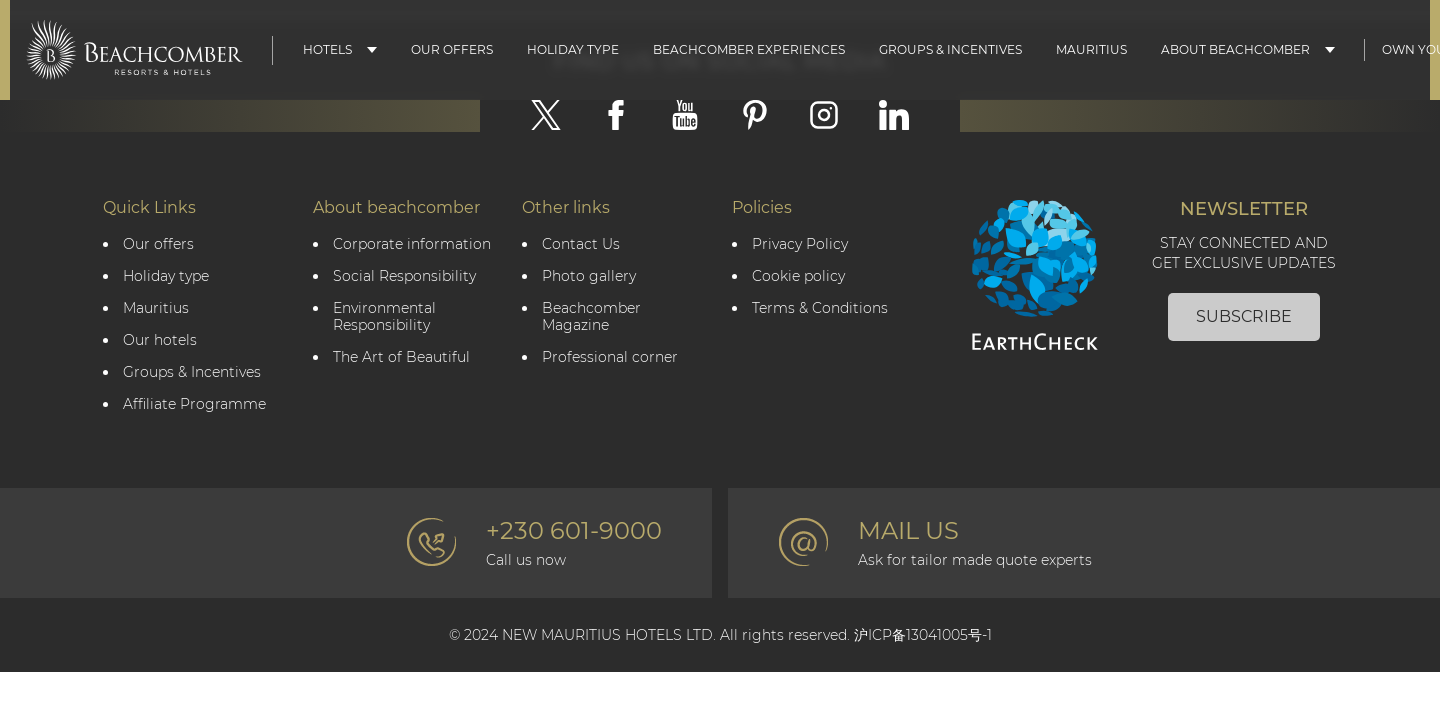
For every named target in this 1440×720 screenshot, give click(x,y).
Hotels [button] (327, 49)
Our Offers (452, 49)
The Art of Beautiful (401, 357)
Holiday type (573, 49)
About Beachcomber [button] (1235, 49)
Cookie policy (798, 276)
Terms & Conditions (820, 308)
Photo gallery (589, 276)
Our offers (158, 244)
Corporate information (412, 244)
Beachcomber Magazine (591, 317)
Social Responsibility (404, 276)
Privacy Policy (800, 244)
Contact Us (581, 244)
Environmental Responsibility (384, 317)
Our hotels (160, 340)
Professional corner (610, 357)
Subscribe (1244, 316)
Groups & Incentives (950, 49)
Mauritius (1091, 49)
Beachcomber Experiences (749, 49)
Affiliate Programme (194, 404)
